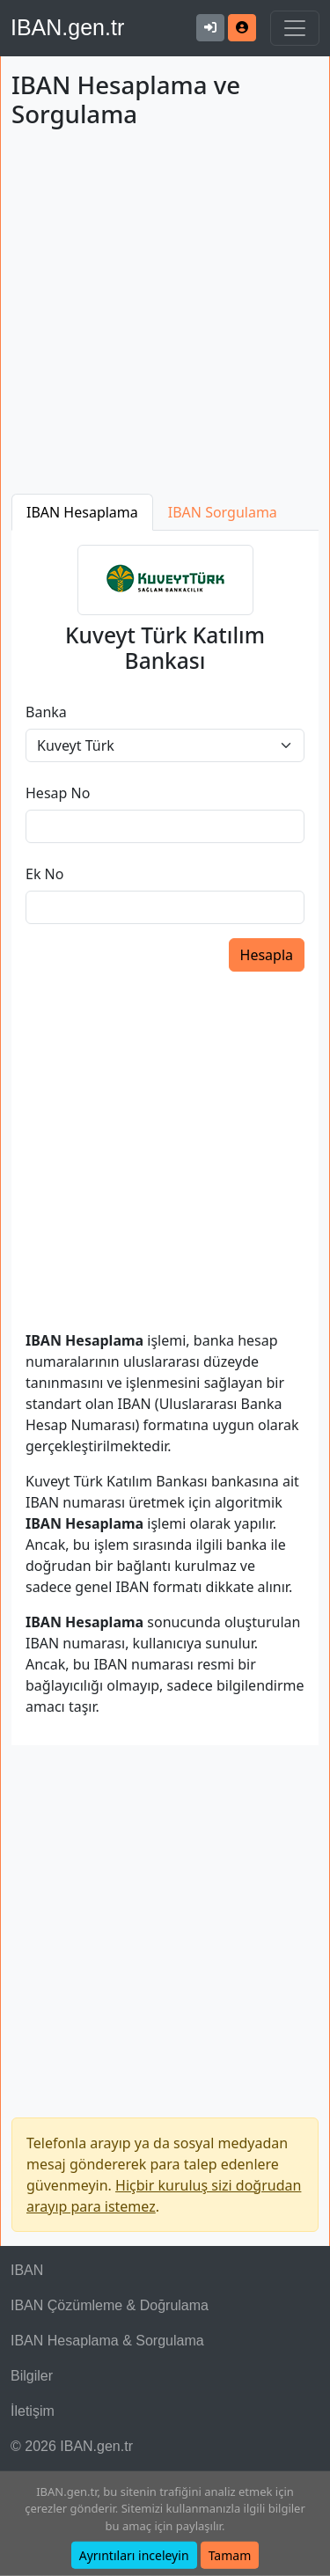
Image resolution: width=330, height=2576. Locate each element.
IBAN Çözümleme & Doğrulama (110, 2305)
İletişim (33, 2411)
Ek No (44, 874)
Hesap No (58, 793)
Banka (46, 712)
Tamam (230, 2555)
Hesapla (266, 955)
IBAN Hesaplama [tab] (82, 512)
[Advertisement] (165, 315)
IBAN (27, 2270)
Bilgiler (32, 2375)
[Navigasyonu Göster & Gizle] (294, 28)
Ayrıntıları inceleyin (134, 2555)
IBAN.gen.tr (67, 27)
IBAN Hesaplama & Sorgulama (107, 2340)
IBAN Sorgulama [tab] (222, 512)
